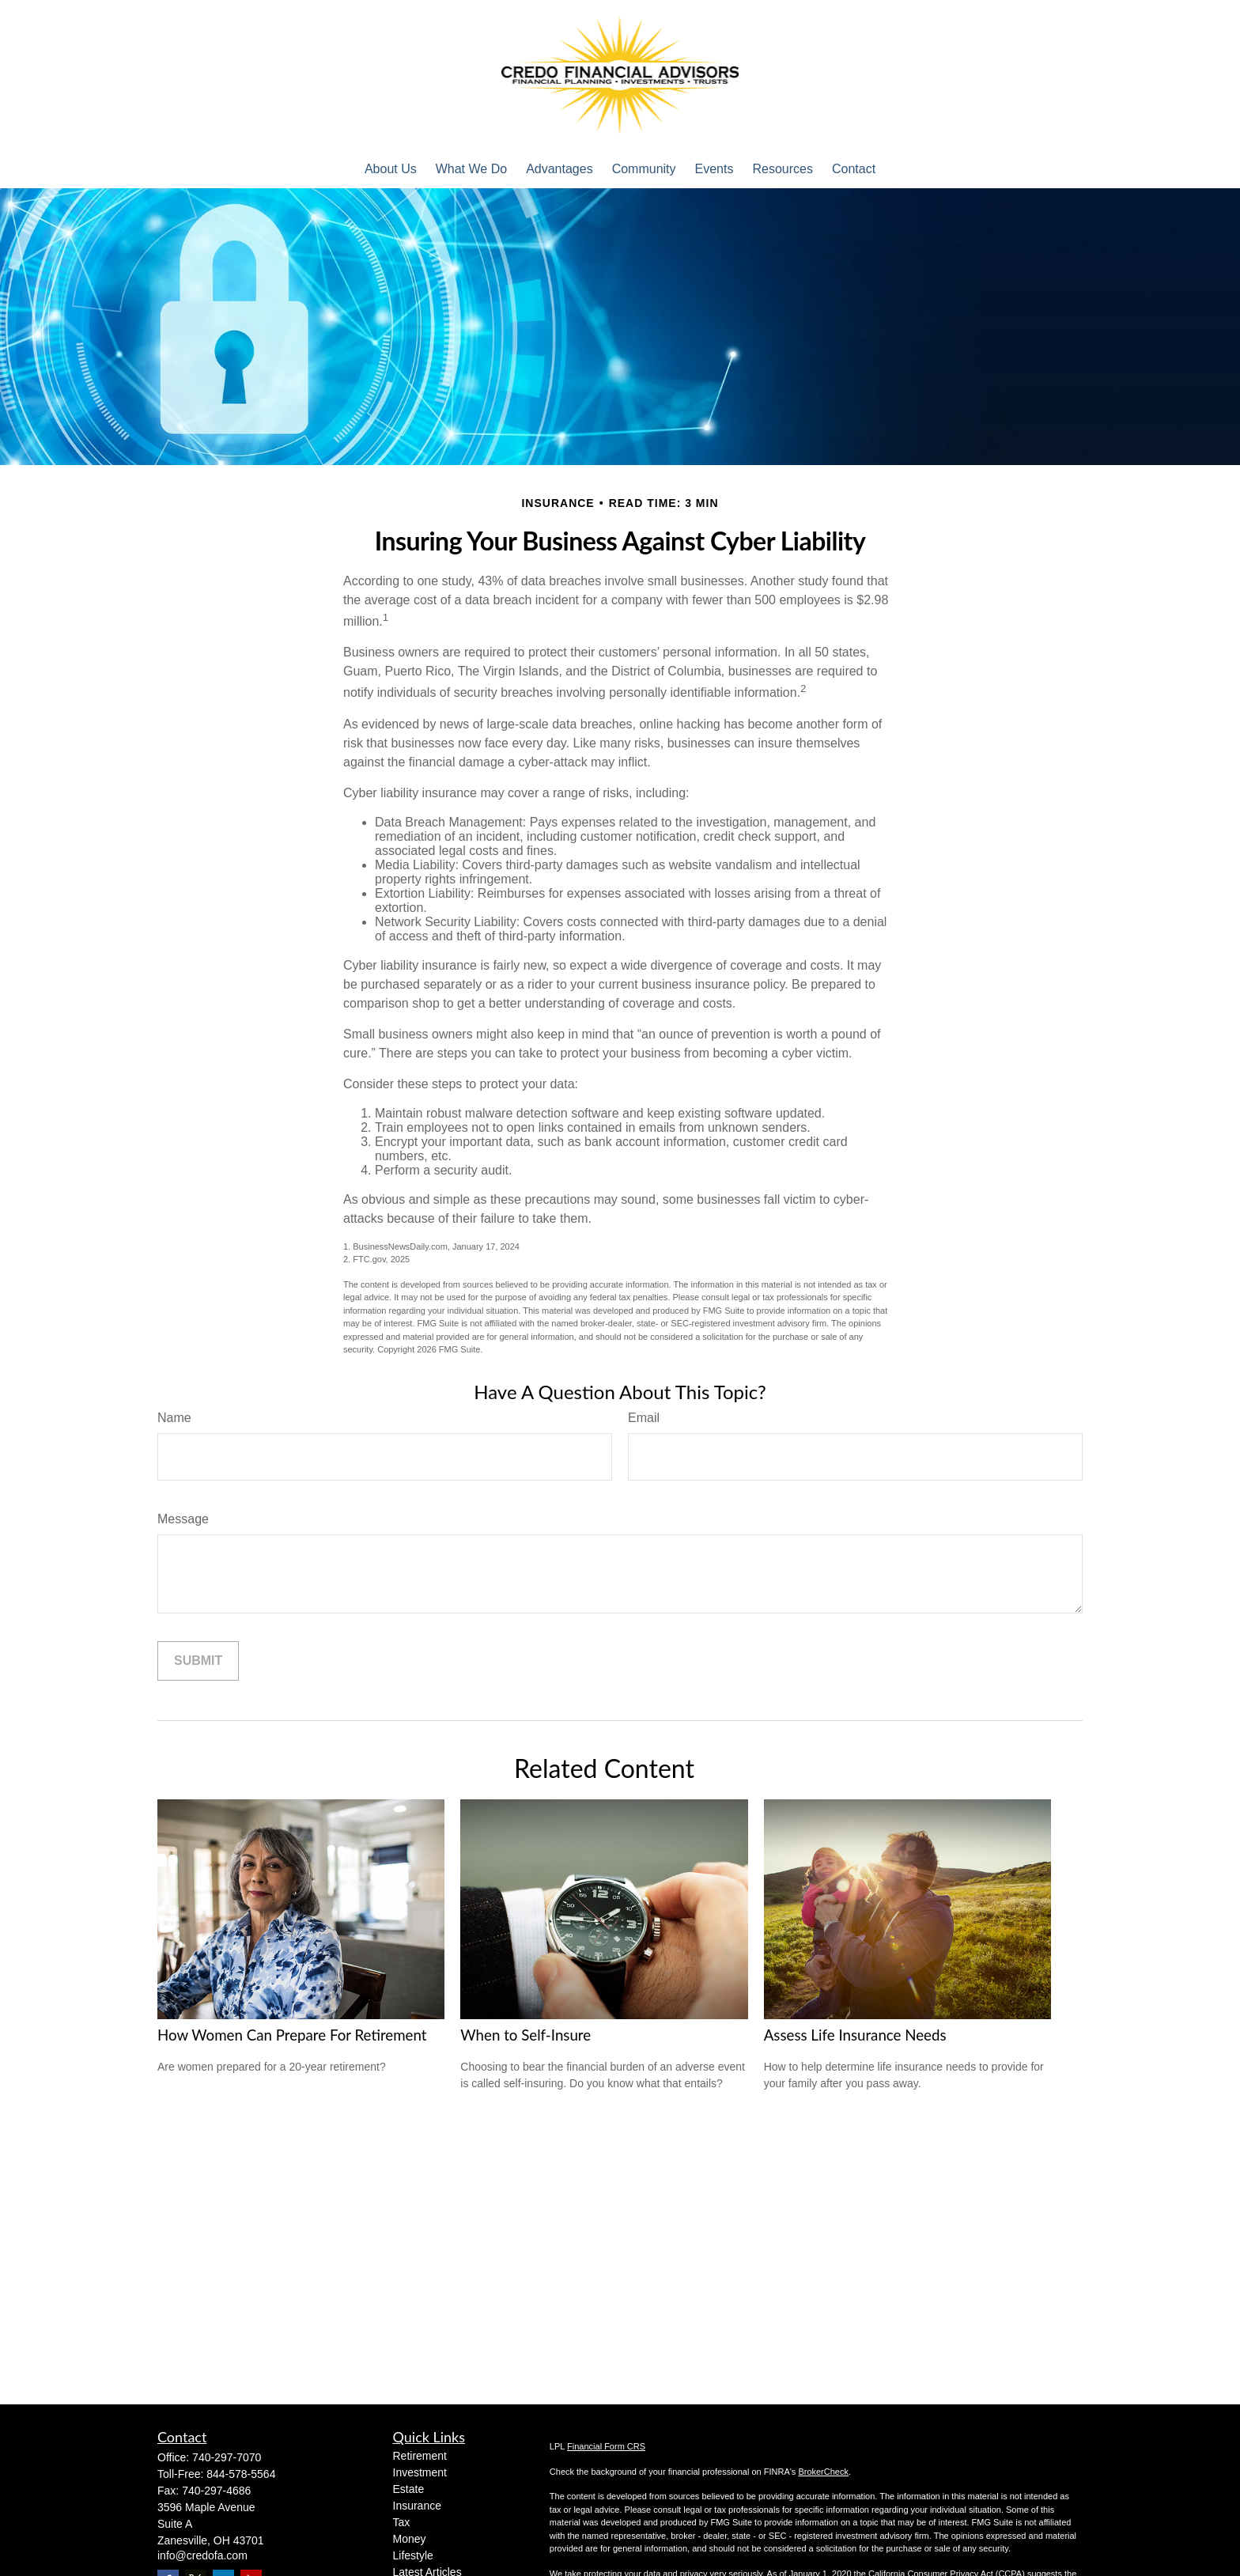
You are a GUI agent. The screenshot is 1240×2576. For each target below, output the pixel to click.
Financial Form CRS (606, 2446)
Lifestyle (413, 2555)
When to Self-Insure (525, 2035)
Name (174, 1417)
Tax (401, 2522)
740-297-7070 (226, 2457)
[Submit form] (198, 1661)
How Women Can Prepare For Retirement (292, 2035)
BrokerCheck (823, 2471)
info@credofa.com (202, 2555)
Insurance (417, 2505)
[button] (390, 169)
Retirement (420, 2455)
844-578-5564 (240, 2474)
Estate (409, 2489)
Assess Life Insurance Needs (855, 2035)
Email (644, 1417)
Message (183, 1519)
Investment (420, 2472)
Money (409, 2538)
